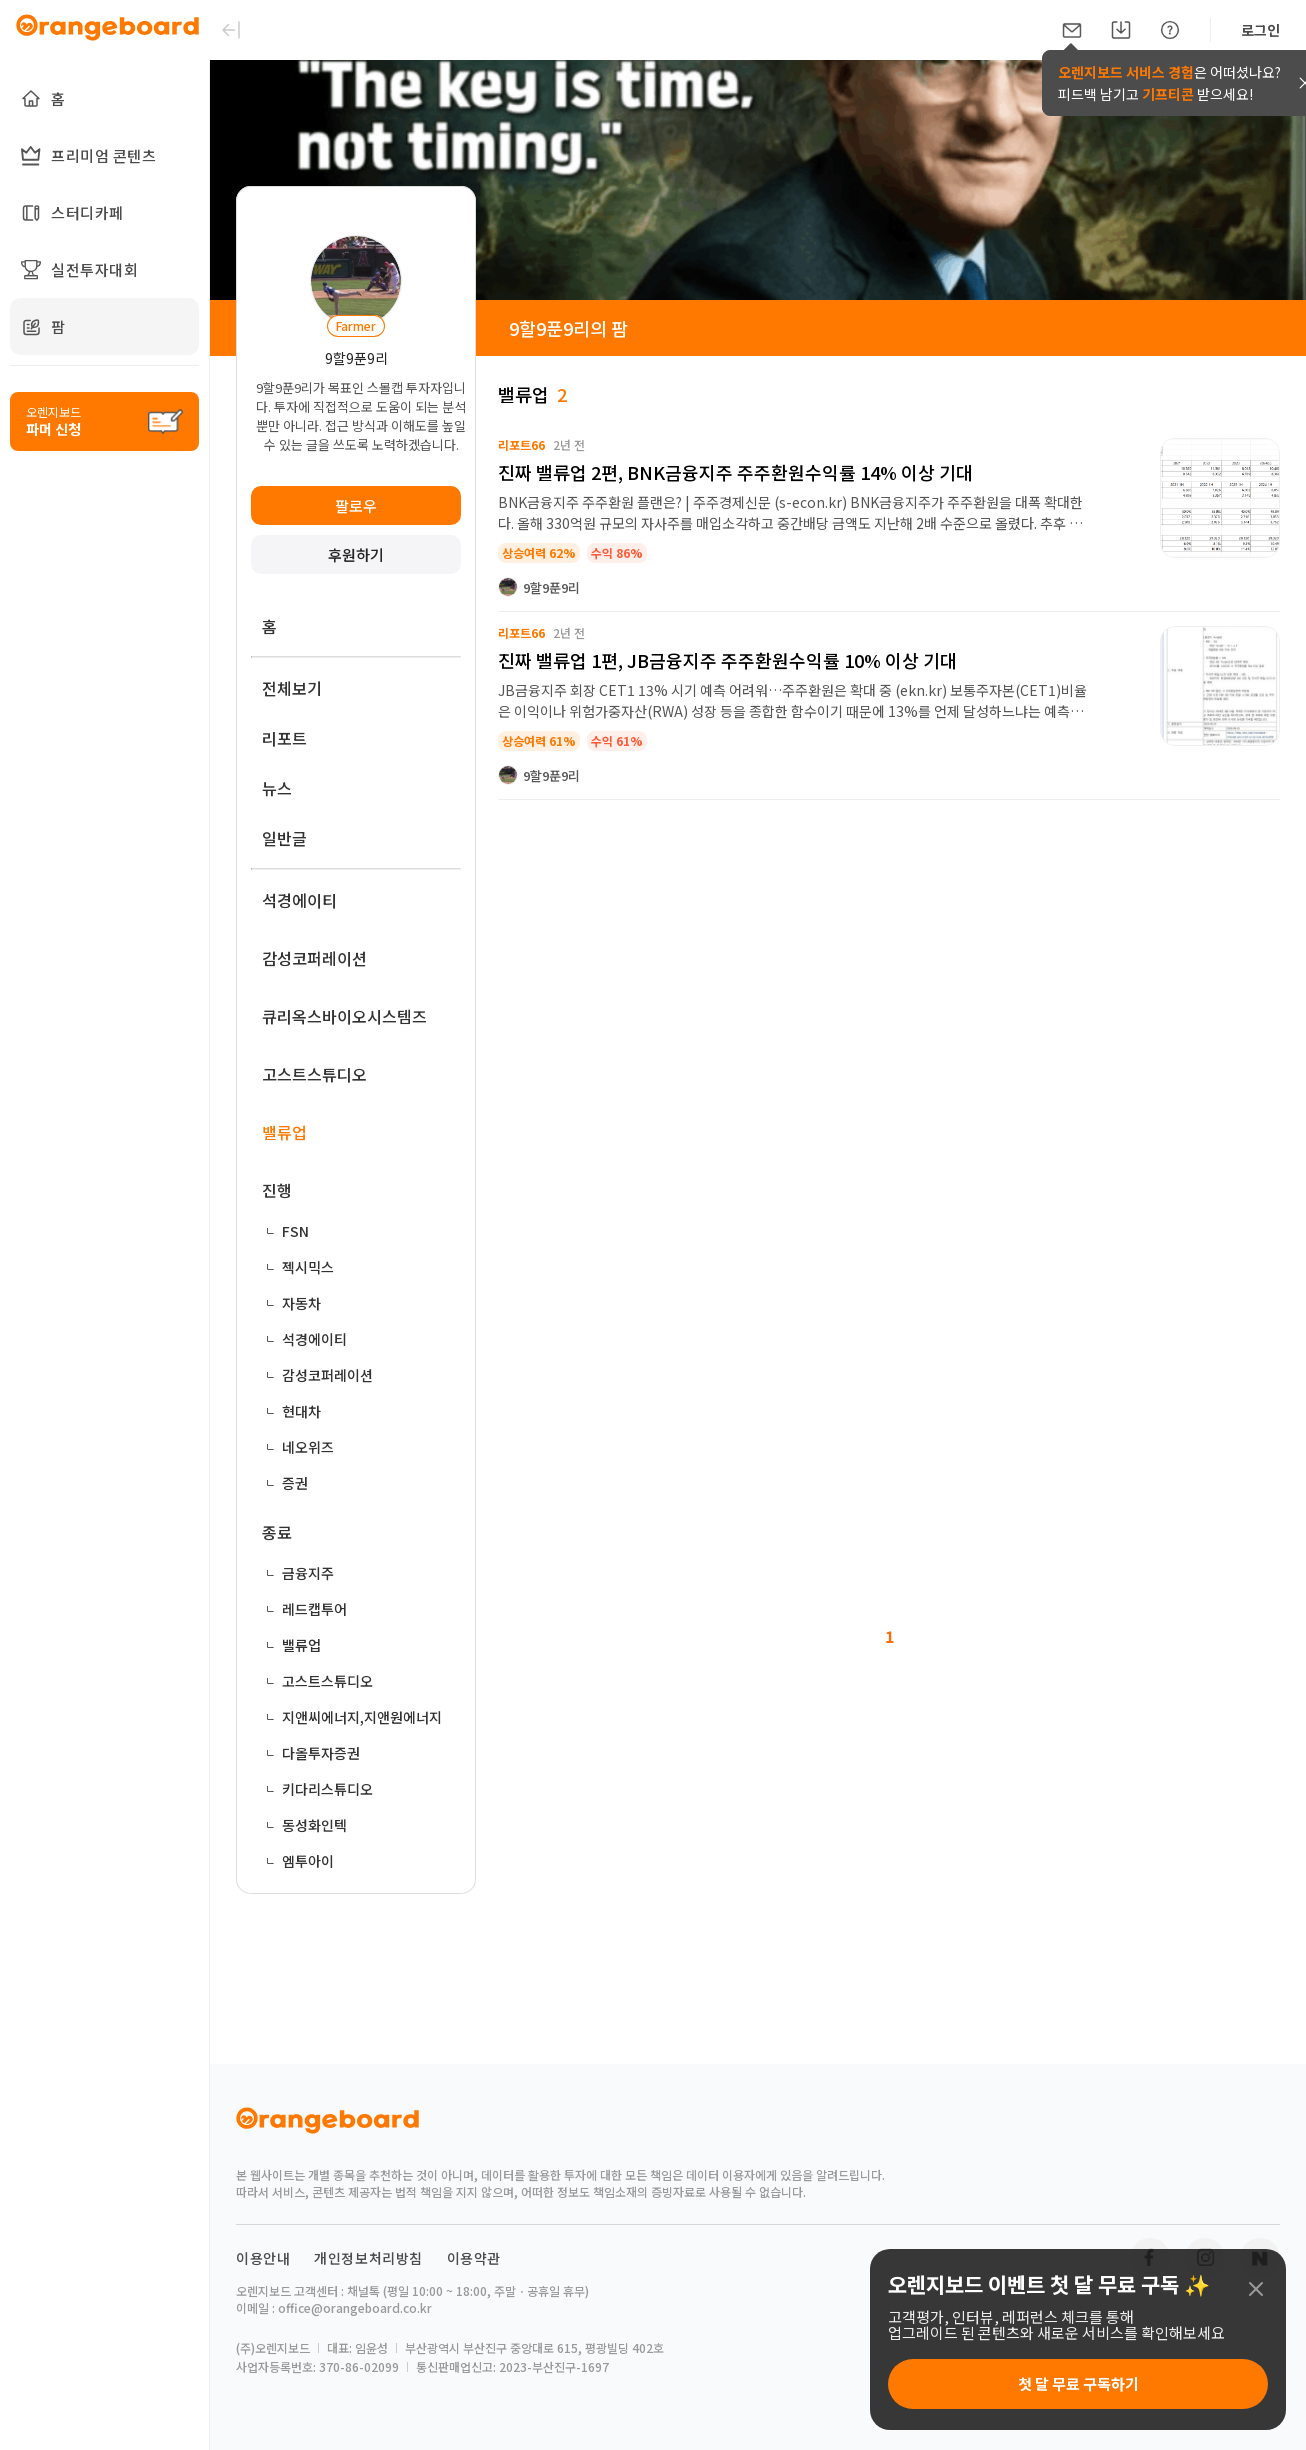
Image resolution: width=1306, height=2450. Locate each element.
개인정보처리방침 (368, 2258)
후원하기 (356, 554)
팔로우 (356, 505)
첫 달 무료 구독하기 (1078, 2383)
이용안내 (263, 2258)
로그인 (1260, 30)
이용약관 (474, 2258)
